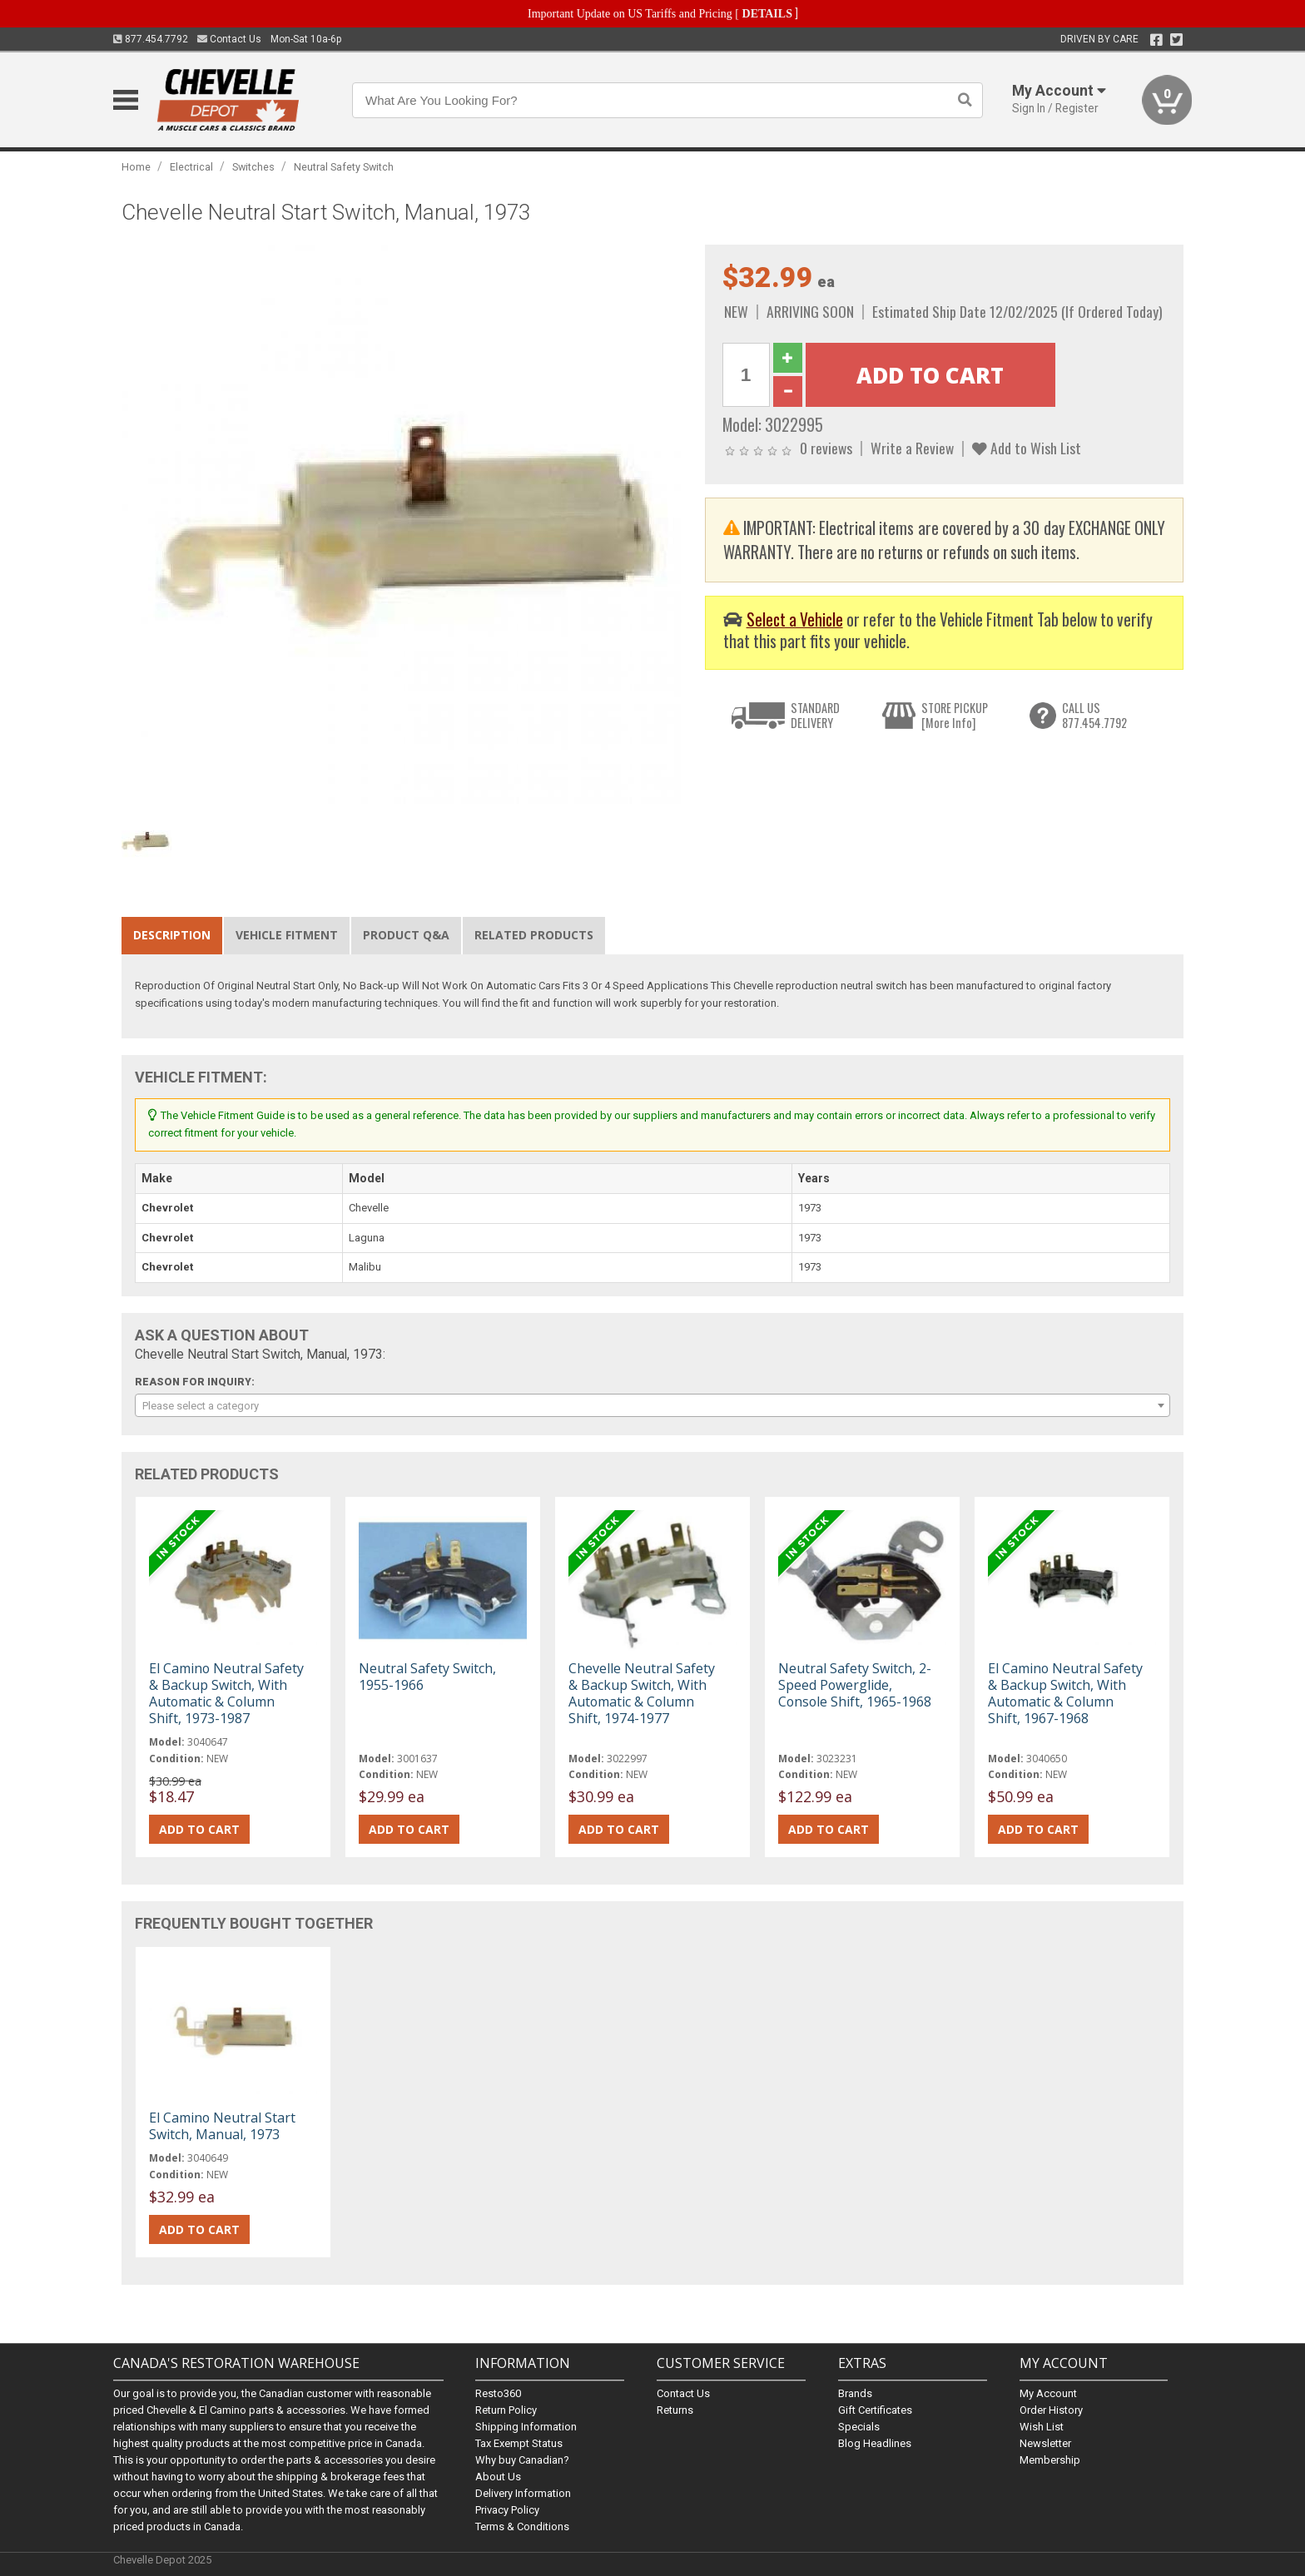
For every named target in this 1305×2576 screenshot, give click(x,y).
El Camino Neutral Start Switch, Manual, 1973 (222, 2125)
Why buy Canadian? (522, 2460)
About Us (498, 2476)
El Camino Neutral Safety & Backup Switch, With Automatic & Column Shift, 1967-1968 (1065, 1693)
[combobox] (652, 1405)
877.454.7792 (150, 39)
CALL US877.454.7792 (1094, 715)
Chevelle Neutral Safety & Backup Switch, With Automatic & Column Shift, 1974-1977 (641, 1693)
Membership (1050, 2460)
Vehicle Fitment (287, 935)
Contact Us (229, 39)
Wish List (1042, 2426)
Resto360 (498, 2393)
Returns (675, 2410)
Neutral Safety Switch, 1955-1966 (427, 1676)
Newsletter (1045, 2443)
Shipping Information (526, 2426)
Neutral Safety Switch (344, 167)
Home (136, 167)
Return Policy (506, 2410)
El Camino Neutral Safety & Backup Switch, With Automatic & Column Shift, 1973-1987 (226, 1693)
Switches (253, 167)
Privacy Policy (507, 2510)
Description (172, 935)
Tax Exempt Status (519, 2443)
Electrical (191, 167)
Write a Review (912, 447)
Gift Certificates (875, 2410)
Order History (1051, 2410)
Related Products (533, 935)
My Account (1048, 2393)
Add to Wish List (1026, 447)
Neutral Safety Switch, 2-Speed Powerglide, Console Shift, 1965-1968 (854, 1685)
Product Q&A (406, 935)
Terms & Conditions (522, 2526)
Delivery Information (523, 2493)
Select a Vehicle (795, 619)
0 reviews (826, 447)
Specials (859, 2426)
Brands (855, 2393)
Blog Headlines (874, 2443)
